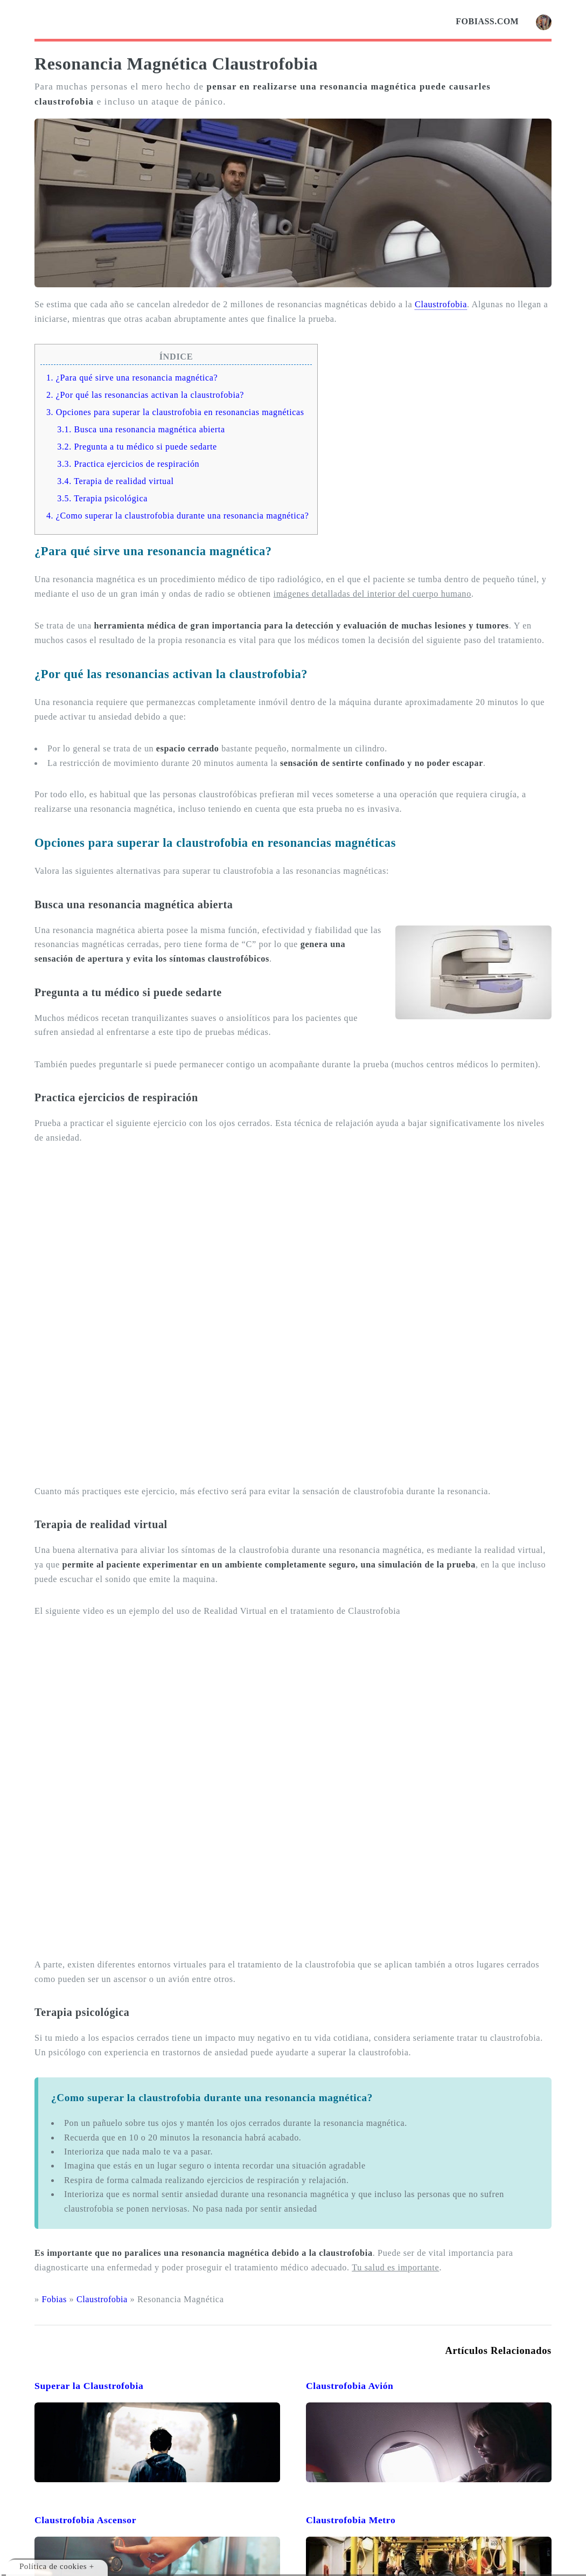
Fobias (54, 2299)
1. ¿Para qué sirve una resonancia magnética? (132, 377)
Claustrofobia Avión (350, 2385)
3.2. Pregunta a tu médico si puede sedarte (137, 446)
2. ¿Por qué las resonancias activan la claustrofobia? (145, 394)
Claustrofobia (441, 304)
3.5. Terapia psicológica (102, 498)
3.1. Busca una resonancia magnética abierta (141, 429)
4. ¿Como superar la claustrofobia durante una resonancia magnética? (177, 515)
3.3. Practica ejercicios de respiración (128, 463)
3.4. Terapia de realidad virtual (115, 481)
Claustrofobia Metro (350, 2520)
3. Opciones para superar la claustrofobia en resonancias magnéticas (175, 412)
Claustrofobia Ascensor (85, 2520)
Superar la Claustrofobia (88, 2385)
